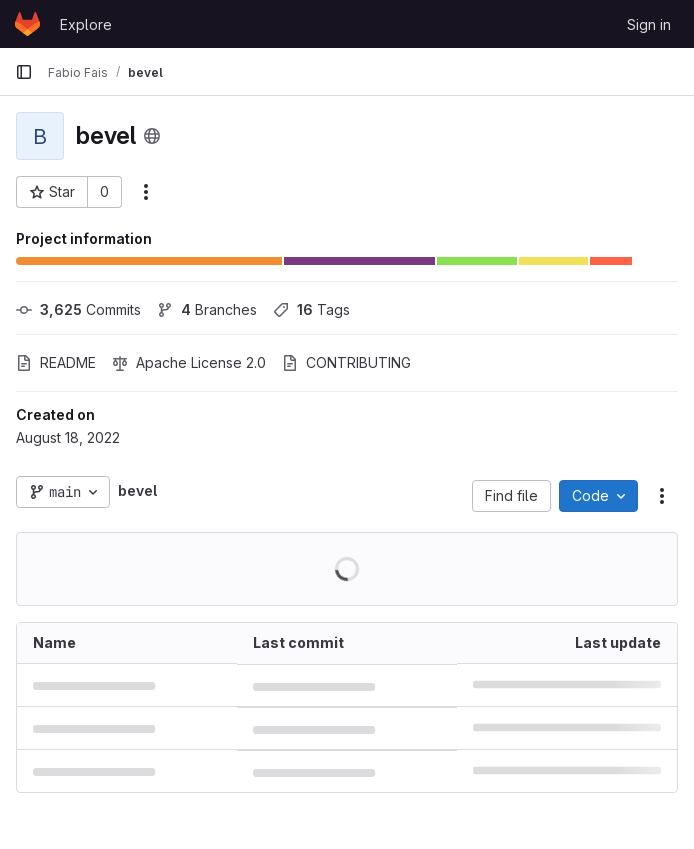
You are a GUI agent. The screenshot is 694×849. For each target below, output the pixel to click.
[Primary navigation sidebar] (24, 72)
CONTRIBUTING (346, 362)
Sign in (649, 24)
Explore (86, 24)
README (56, 362)
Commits (78, 309)
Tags (311, 309)
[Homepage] (27, 24)
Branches (207, 309)
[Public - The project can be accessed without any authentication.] (152, 136)
